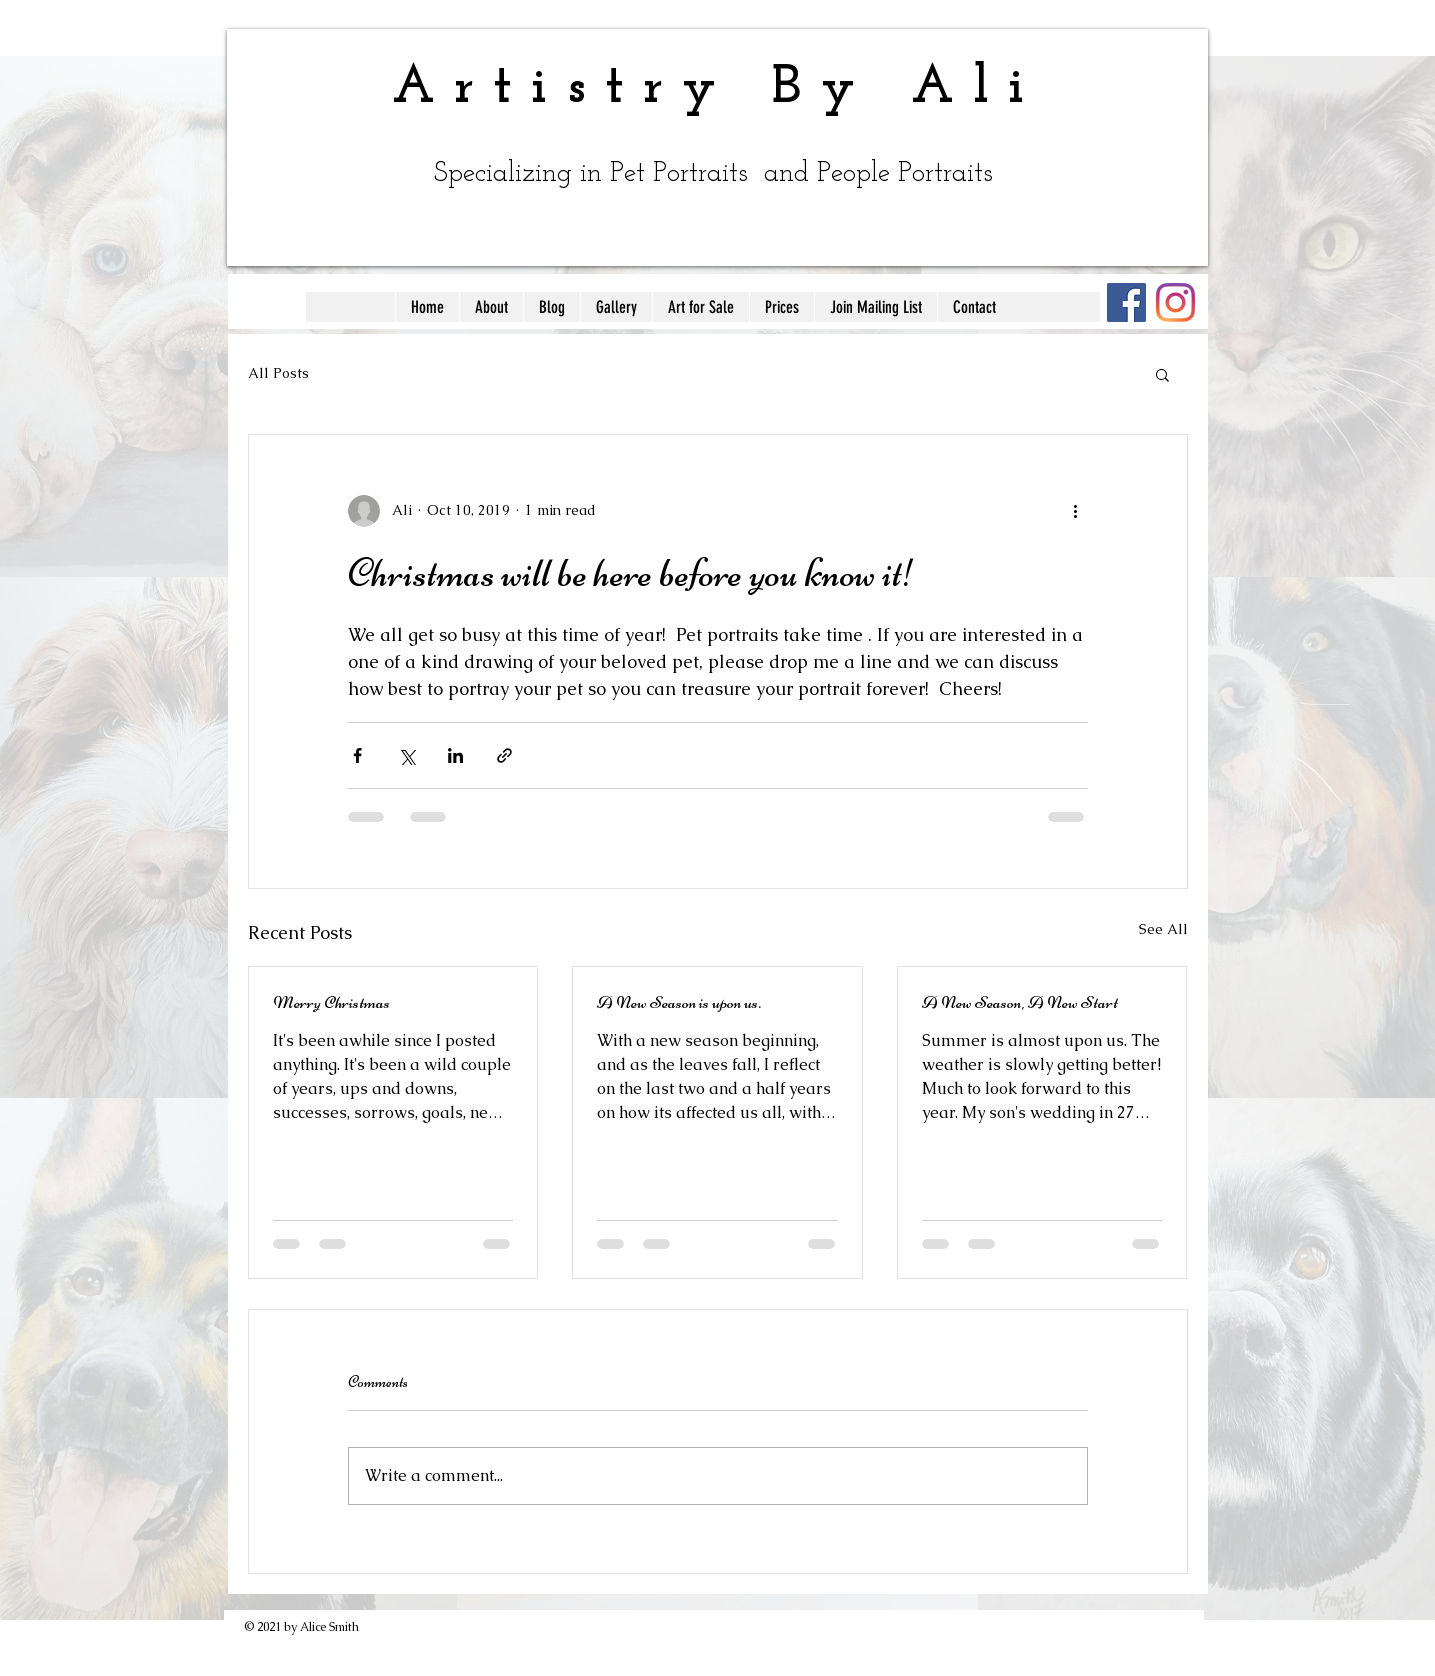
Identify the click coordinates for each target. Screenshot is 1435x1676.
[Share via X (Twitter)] (406, 755)
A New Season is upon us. (679, 1002)
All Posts (278, 373)
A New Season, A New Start (1020, 1002)
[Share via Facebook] (357, 755)
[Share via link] (504, 755)
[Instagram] (1175, 302)
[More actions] (1076, 511)
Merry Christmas (331, 1002)
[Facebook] (1126, 302)
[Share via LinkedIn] (455, 755)
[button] (1162, 374)
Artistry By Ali (718, 88)
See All (1163, 929)
